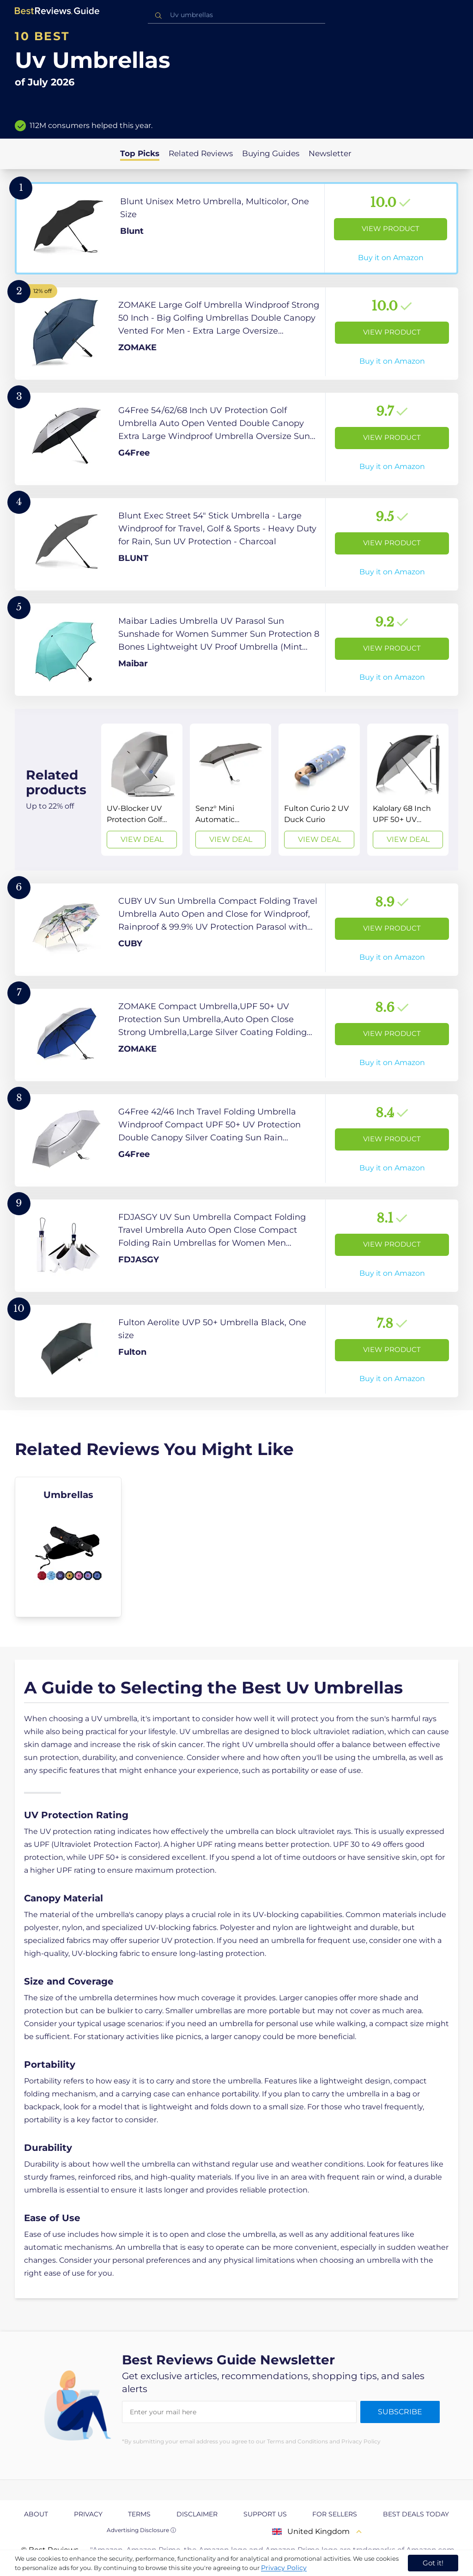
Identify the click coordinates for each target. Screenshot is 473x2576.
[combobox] (236, 15)
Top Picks (139, 153)
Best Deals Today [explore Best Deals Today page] (416, 2514)
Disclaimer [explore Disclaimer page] (197, 2514)
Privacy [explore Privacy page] (88, 2514)
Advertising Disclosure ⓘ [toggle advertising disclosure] (141, 2530)
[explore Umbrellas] (68, 1547)
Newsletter (330, 153)
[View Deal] (141, 790)
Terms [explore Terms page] (139, 2514)
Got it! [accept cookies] (433, 2562)
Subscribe (400, 2411)
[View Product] (236, 228)
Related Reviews (201, 153)
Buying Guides (270, 153)
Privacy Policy (284, 2568)
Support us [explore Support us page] (265, 2514)
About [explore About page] (36, 2514)
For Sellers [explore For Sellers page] (334, 2514)
